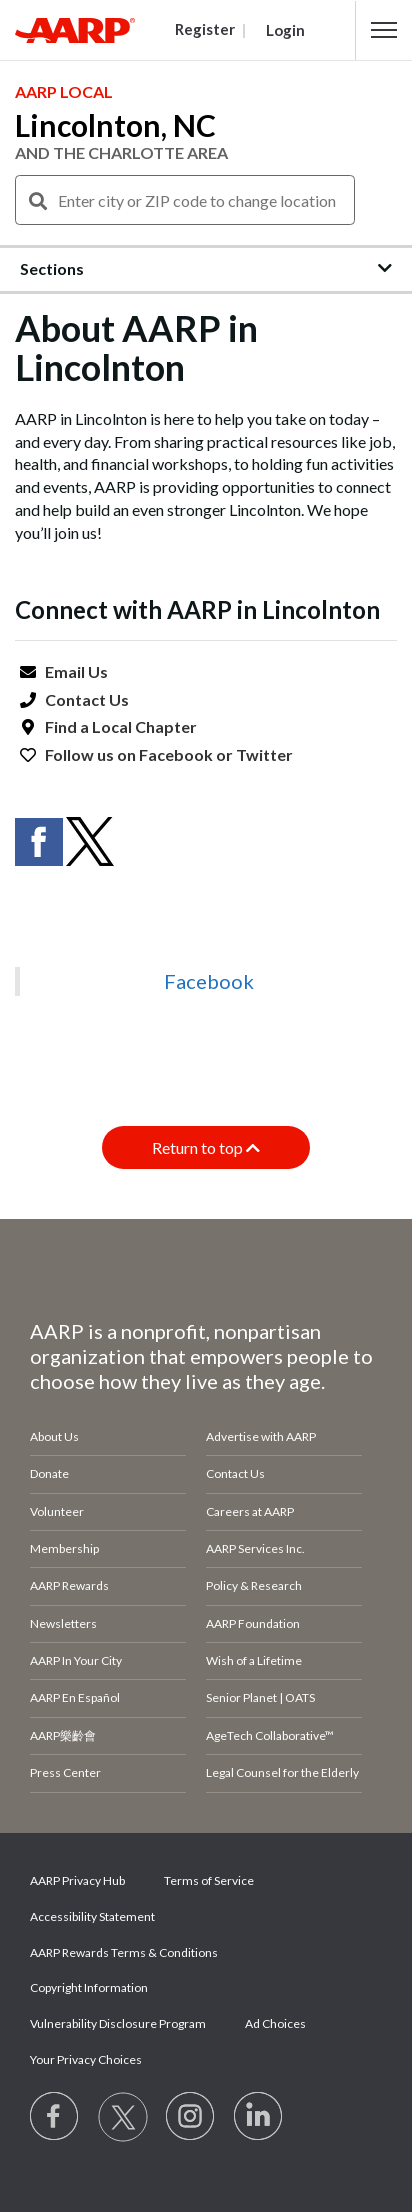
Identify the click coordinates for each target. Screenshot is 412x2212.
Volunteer (57, 1511)
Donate (49, 1473)
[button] (384, 30)
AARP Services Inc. (255, 1548)
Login (285, 30)
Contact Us (87, 699)
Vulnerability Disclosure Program (118, 2023)
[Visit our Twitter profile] (123, 2117)
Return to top (206, 1147)
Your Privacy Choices (86, 2059)
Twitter (264, 754)
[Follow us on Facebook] (55, 2117)
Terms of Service (209, 1880)
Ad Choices (275, 2023)
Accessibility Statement (92, 1916)
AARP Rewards (69, 1585)
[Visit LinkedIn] (259, 2117)
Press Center (65, 1772)
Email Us (76, 671)
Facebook (176, 754)
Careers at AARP (250, 1511)
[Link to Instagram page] (191, 2117)
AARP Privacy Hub (77, 1880)
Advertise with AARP (261, 1436)
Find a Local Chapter (121, 726)
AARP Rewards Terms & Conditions (124, 1952)
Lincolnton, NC (115, 125)
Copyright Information (89, 1987)
